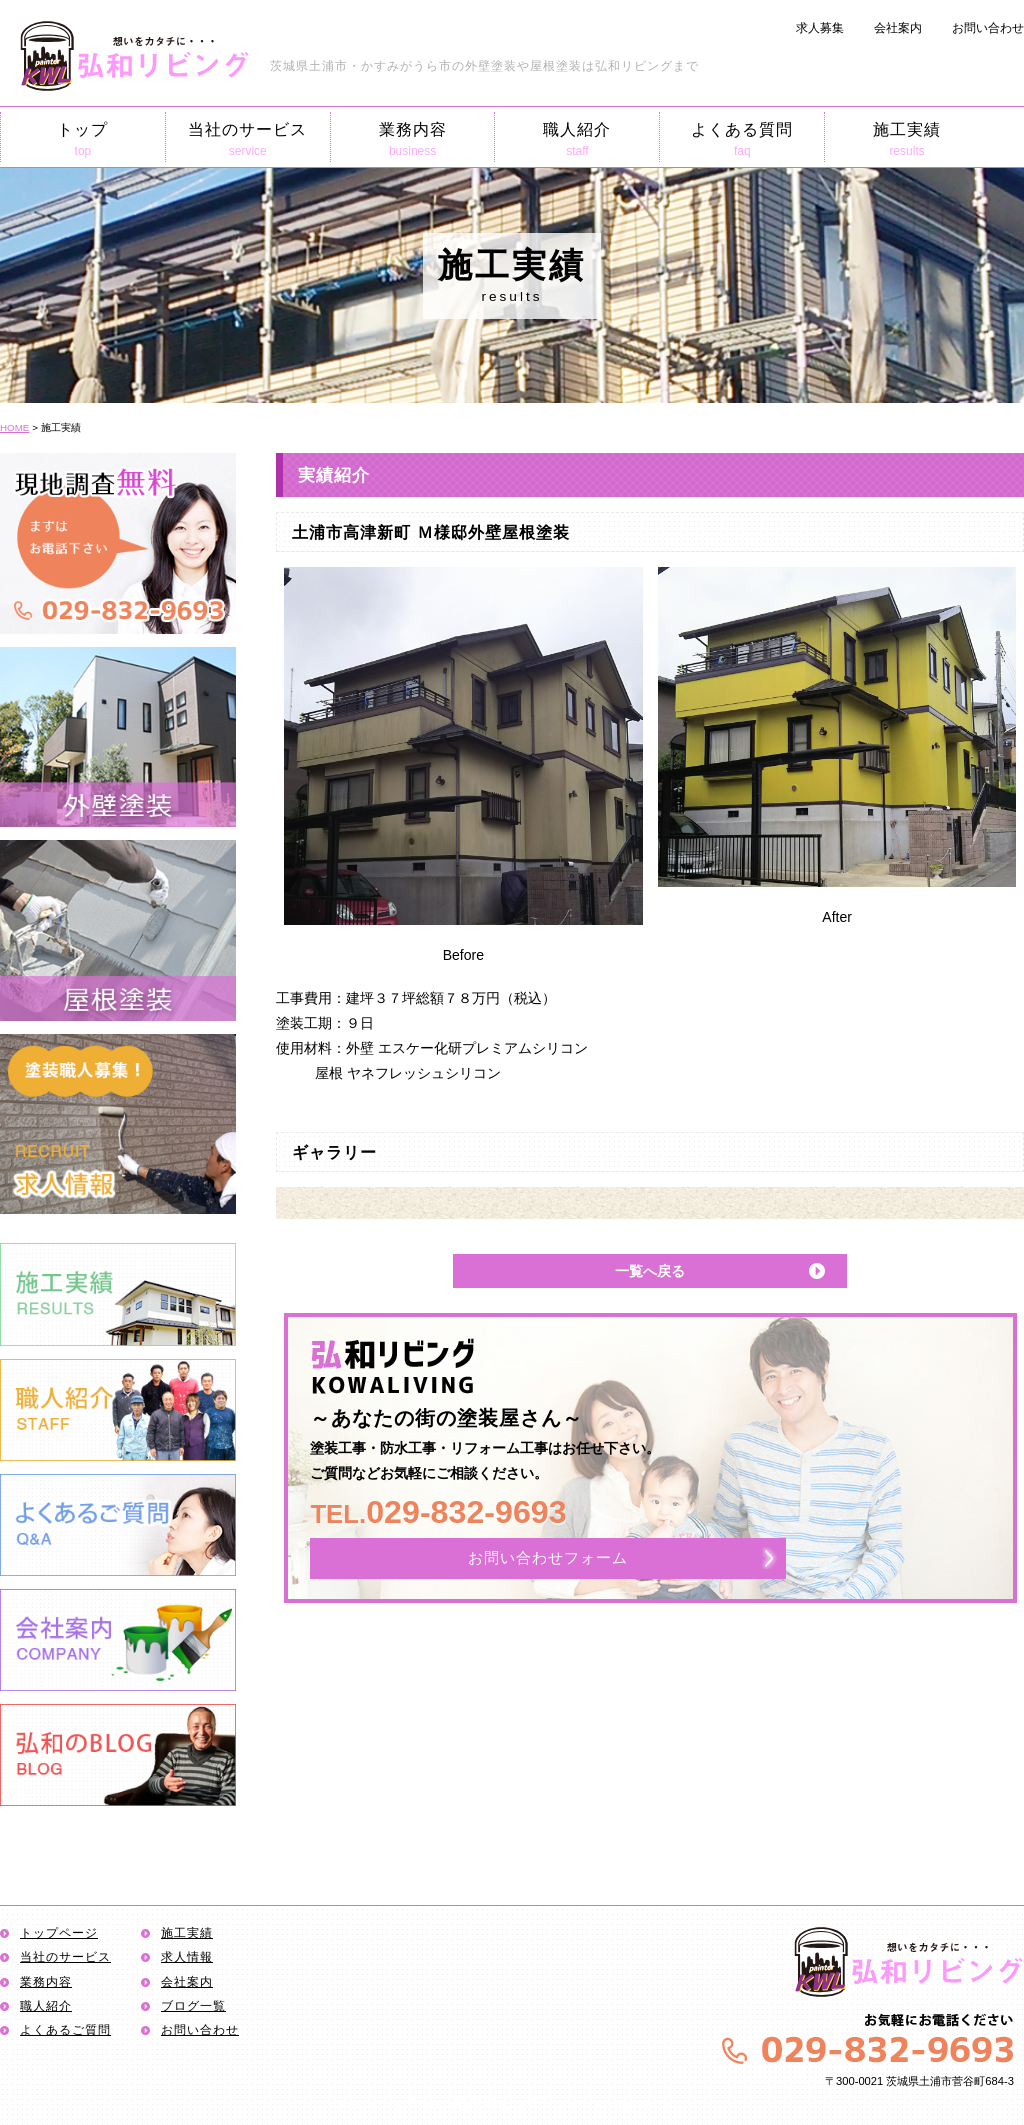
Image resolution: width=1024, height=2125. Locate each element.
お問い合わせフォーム (548, 1557)
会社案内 (898, 28)
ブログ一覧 (193, 2006)
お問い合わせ (988, 28)
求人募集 (820, 28)
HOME (14, 427)
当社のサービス (248, 139)
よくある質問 (742, 139)
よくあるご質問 (65, 2030)
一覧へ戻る (650, 1271)
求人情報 (187, 1957)
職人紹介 (577, 139)
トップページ (59, 1933)
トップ (83, 139)
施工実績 (907, 139)
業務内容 (413, 139)
